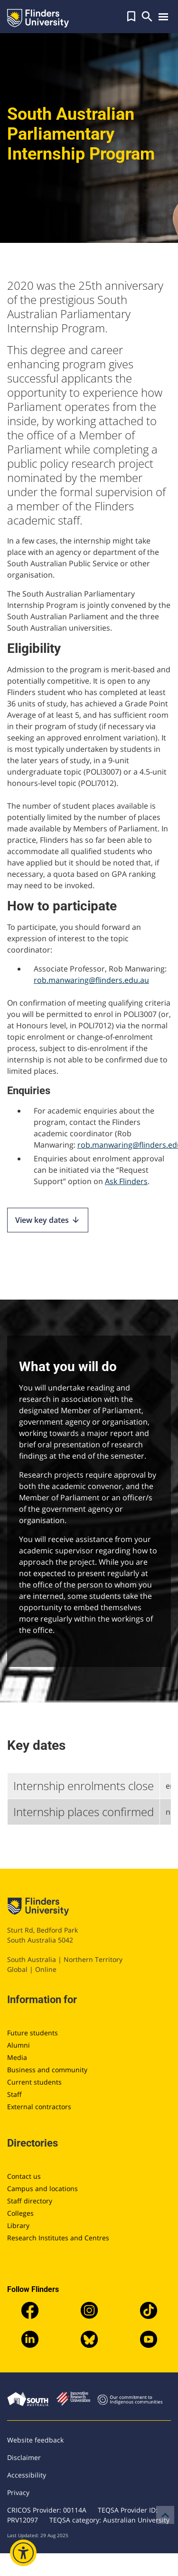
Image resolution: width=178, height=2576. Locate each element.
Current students (34, 2081)
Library (18, 2225)
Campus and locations (42, 2188)
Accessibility (26, 2474)
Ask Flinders (126, 1181)
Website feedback (35, 2439)
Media (17, 2057)
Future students (32, 2032)
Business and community (47, 2069)
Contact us (24, 2176)
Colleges (20, 2213)
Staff (14, 2094)
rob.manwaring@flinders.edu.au (91, 980)
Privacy (18, 2492)
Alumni (18, 2045)
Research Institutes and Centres (58, 2237)
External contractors (39, 2106)
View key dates (47, 1220)
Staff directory (29, 2200)
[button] (131, 16)
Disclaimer (24, 2457)
